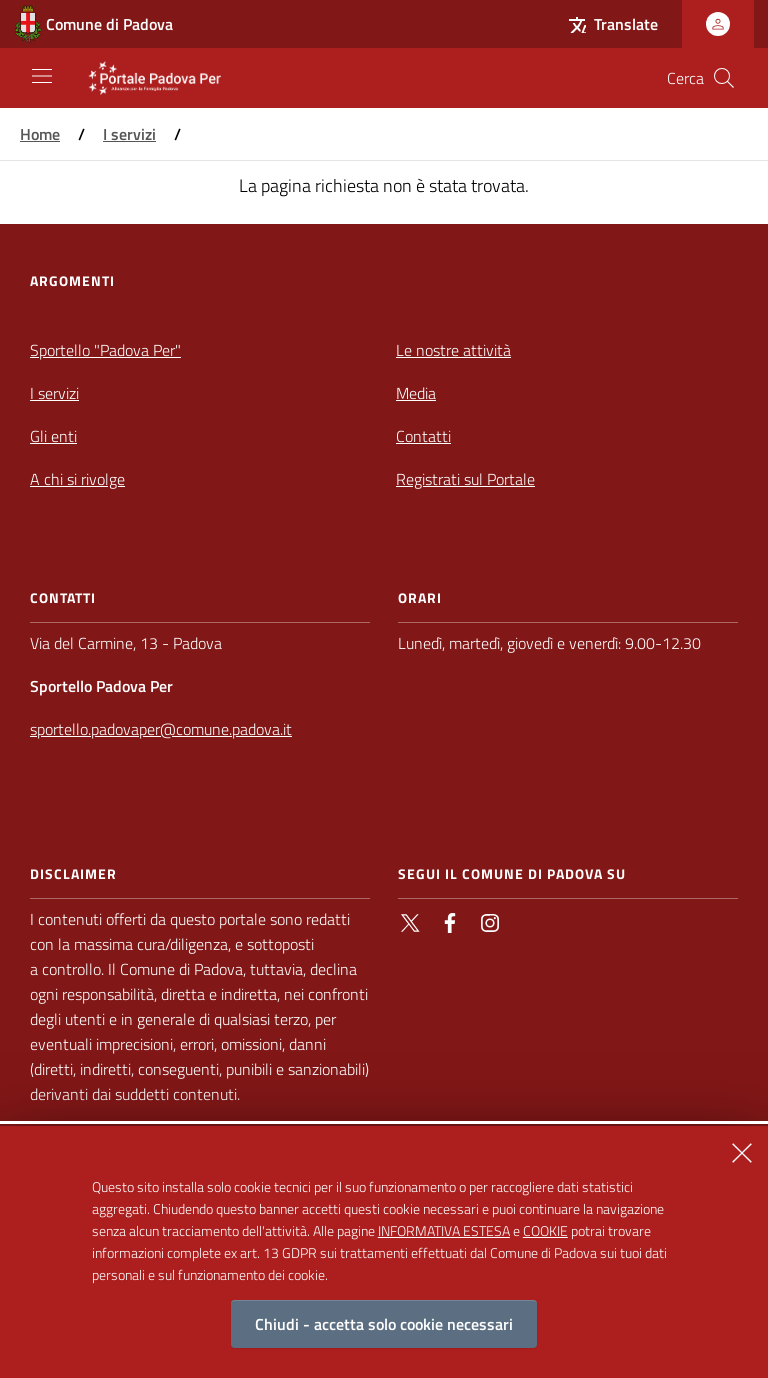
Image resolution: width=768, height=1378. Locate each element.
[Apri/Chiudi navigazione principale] (42, 76)
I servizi (129, 134)
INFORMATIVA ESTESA (444, 1244)
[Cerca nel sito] (724, 78)
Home (40, 134)
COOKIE (545, 1244)
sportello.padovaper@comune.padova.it (161, 729)
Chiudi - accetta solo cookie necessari (384, 1338)
